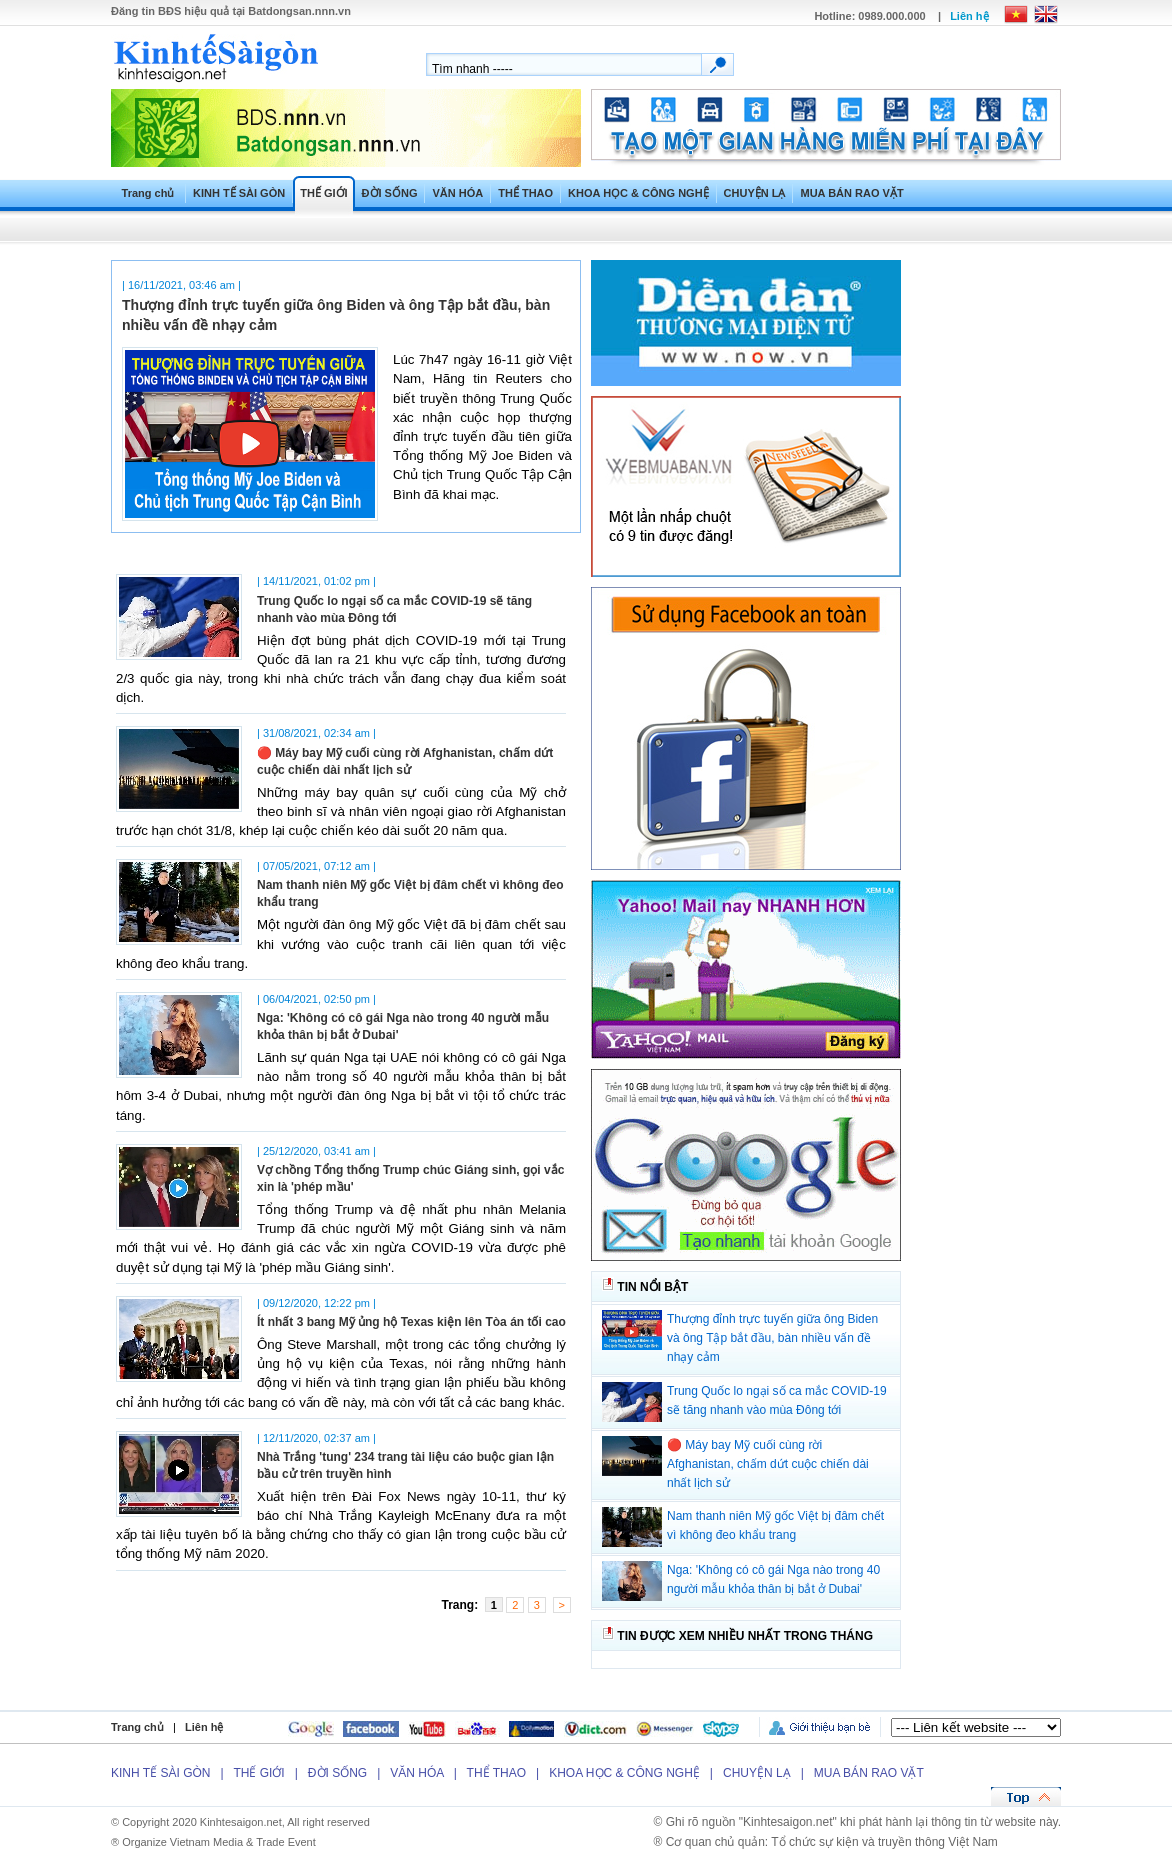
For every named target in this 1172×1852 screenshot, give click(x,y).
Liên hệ (969, 16)
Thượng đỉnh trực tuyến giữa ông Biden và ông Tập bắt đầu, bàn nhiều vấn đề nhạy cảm (772, 1338)
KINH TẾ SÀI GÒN (239, 193)
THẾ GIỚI (323, 193)
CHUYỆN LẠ (755, 193)
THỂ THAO (525, 193)
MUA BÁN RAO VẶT (851, 193)
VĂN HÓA (457, 193)
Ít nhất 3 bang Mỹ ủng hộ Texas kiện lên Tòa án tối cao (411, 1322)
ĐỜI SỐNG (390, 193)
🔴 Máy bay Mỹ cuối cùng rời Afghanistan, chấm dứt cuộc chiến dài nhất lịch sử (768, 1464)
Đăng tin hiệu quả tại (231, 11)
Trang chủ (148, 193)
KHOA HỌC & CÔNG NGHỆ (638, 193)
